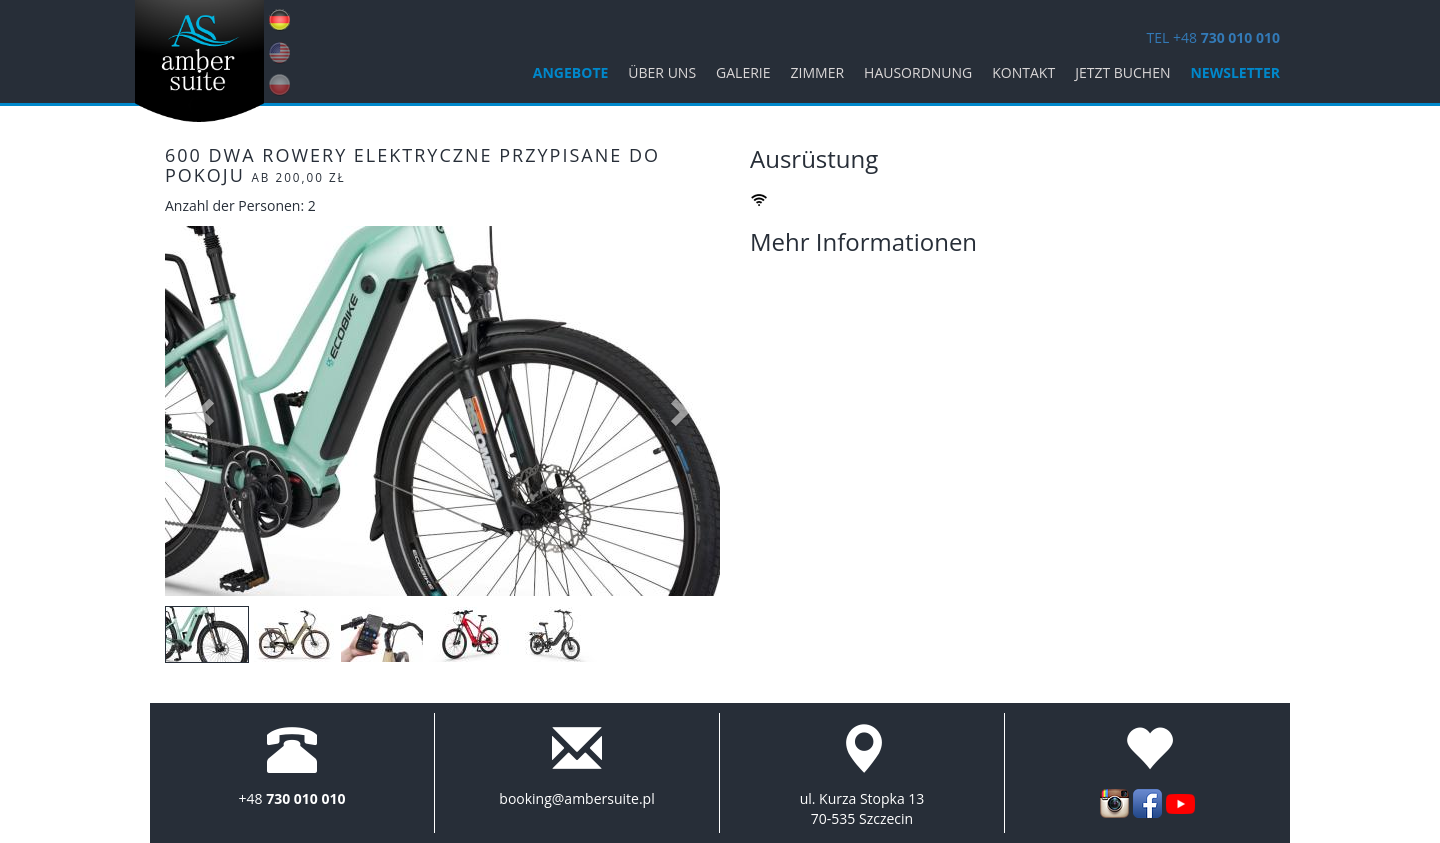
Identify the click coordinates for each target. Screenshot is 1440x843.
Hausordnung (918, 72)
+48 (292, 798)
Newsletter (1235, 72)
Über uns (662, 72)
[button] (206, 411)
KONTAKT (1023, 72)
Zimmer (818, 72)
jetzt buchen (1122, 72)
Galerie (743, 72)
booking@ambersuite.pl (576, 798)
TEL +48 (1213, 37)
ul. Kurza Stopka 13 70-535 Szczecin (862, 808)
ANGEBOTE (571, 72)
